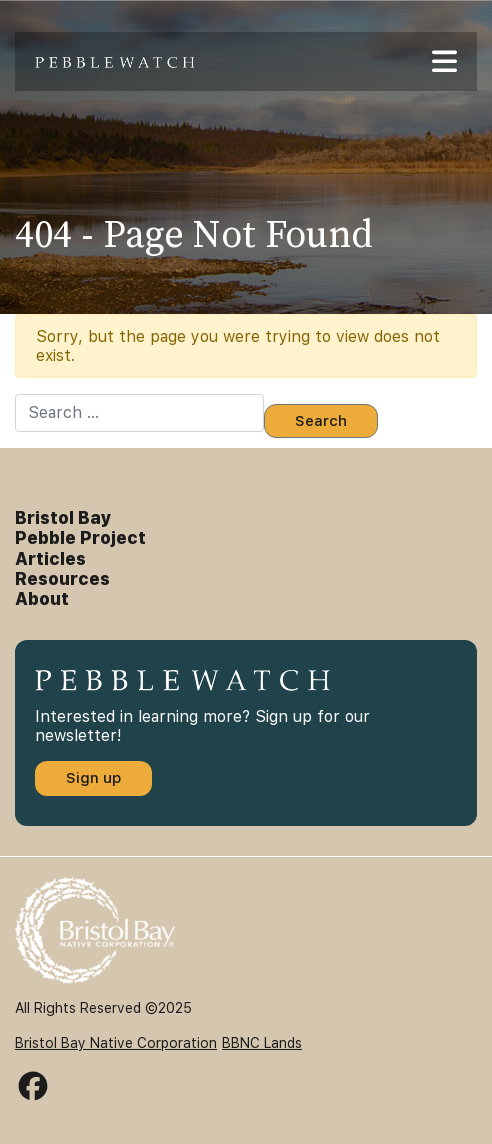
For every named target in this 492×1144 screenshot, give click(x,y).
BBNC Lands (262, 1043)
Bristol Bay (63, 518)
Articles (50, 559)
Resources (62, 579)
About (42, 599)
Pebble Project (80, 538)
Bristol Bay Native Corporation (116, 1043)
